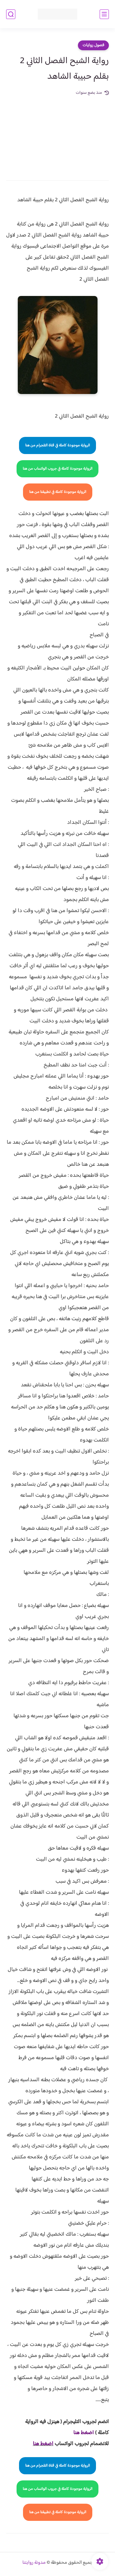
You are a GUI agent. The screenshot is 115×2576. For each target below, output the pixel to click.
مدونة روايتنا (34, 2563)
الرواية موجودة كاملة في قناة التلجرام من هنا (57, 445)
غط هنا (80, 2433)
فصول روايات (93, 45)
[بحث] (10, 14)
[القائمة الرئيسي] (104, 14)
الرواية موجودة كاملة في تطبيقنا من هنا (57, 492)
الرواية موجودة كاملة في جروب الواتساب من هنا (57, 468)
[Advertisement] (57, 134)
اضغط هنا (43, 2444)
